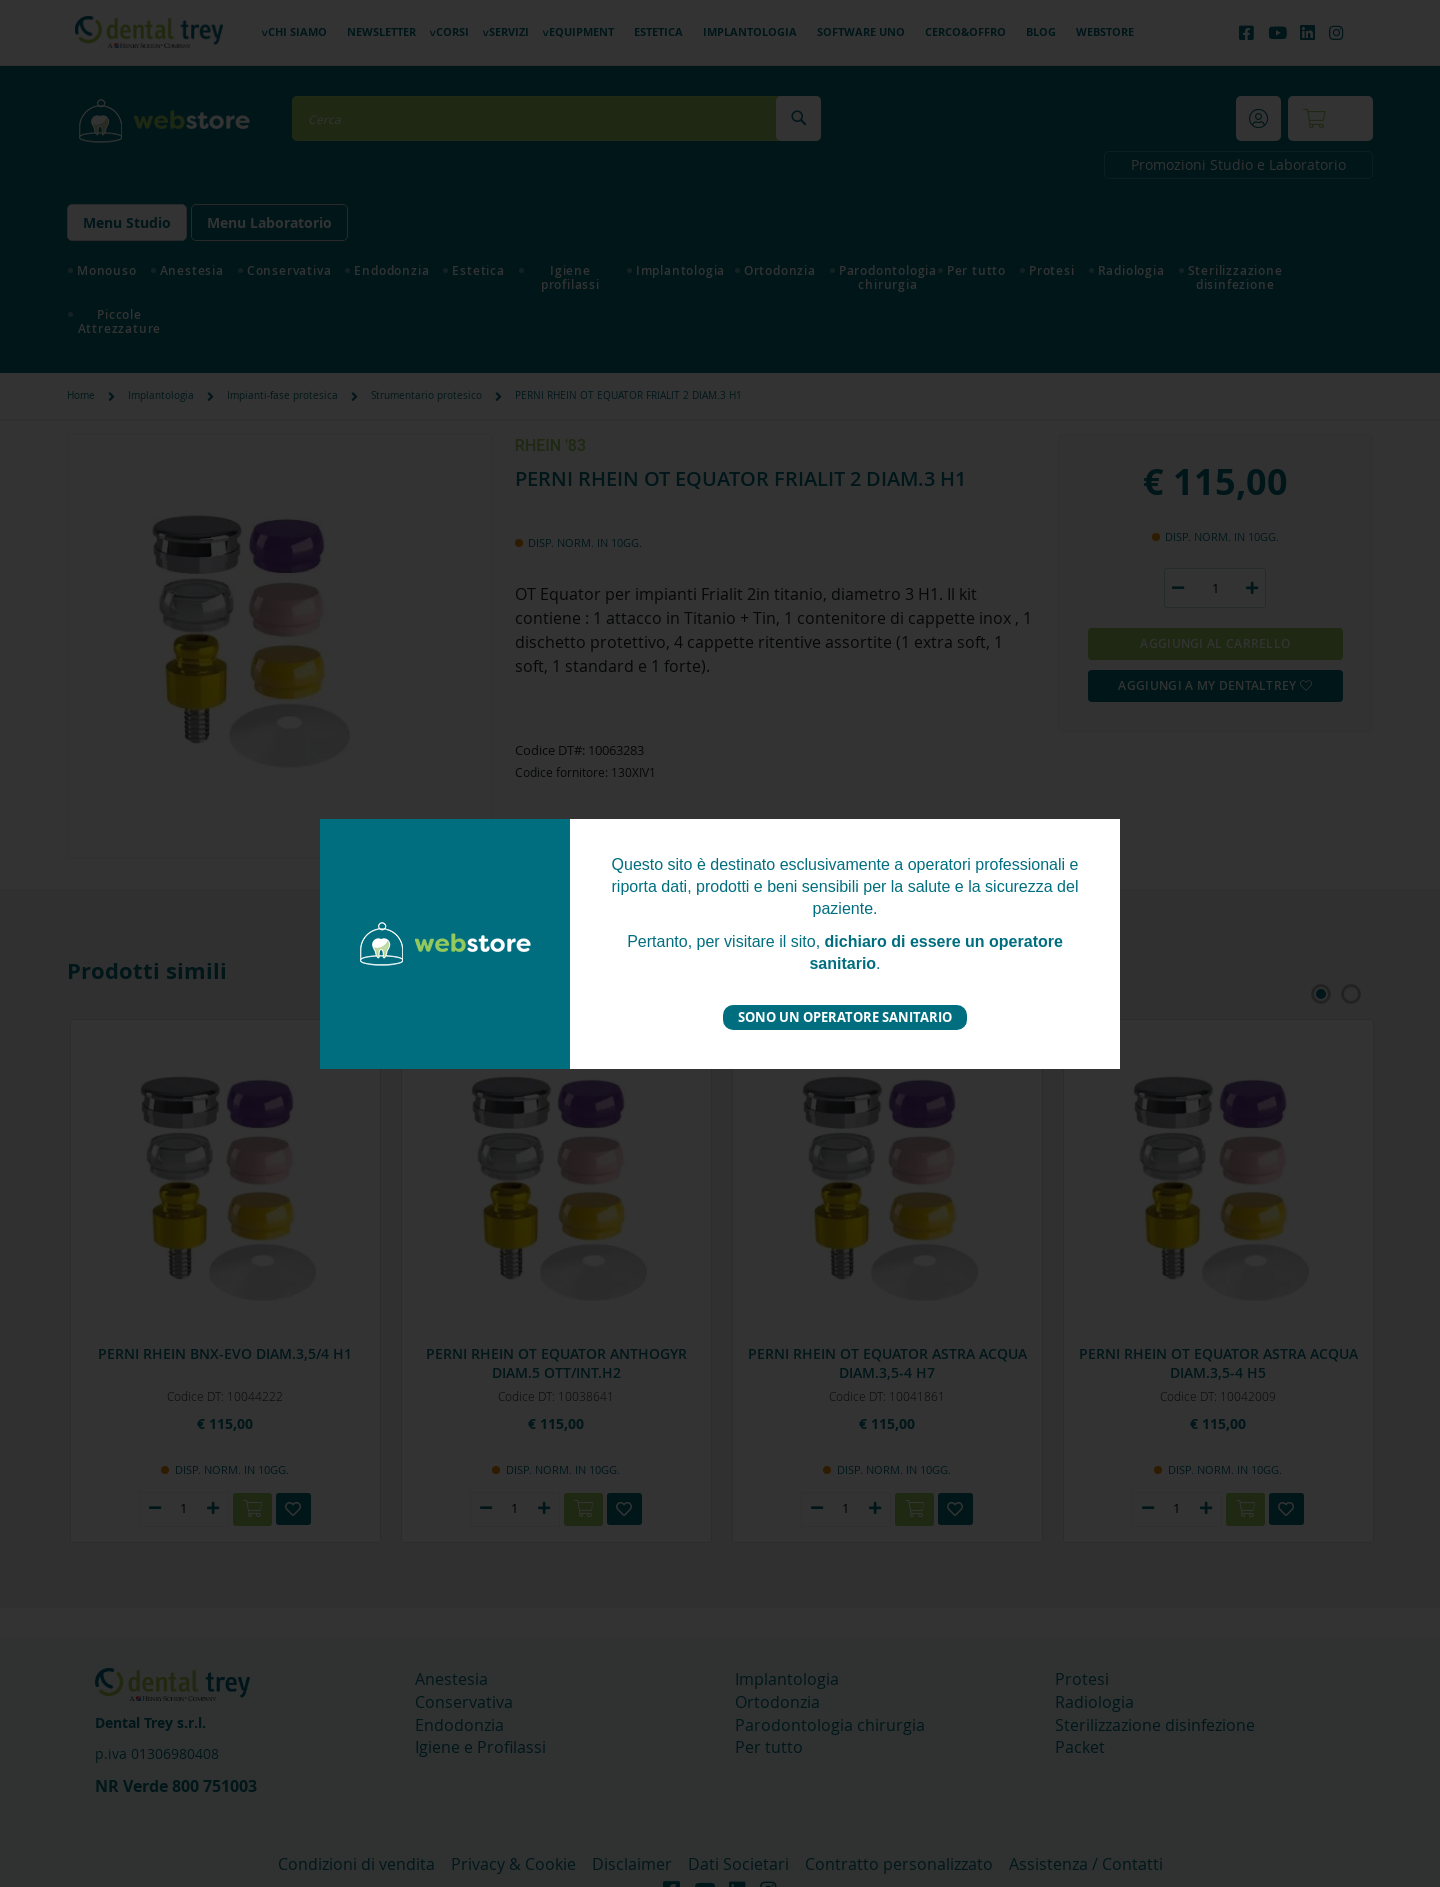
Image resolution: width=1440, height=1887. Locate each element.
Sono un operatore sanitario (845, 1017)
